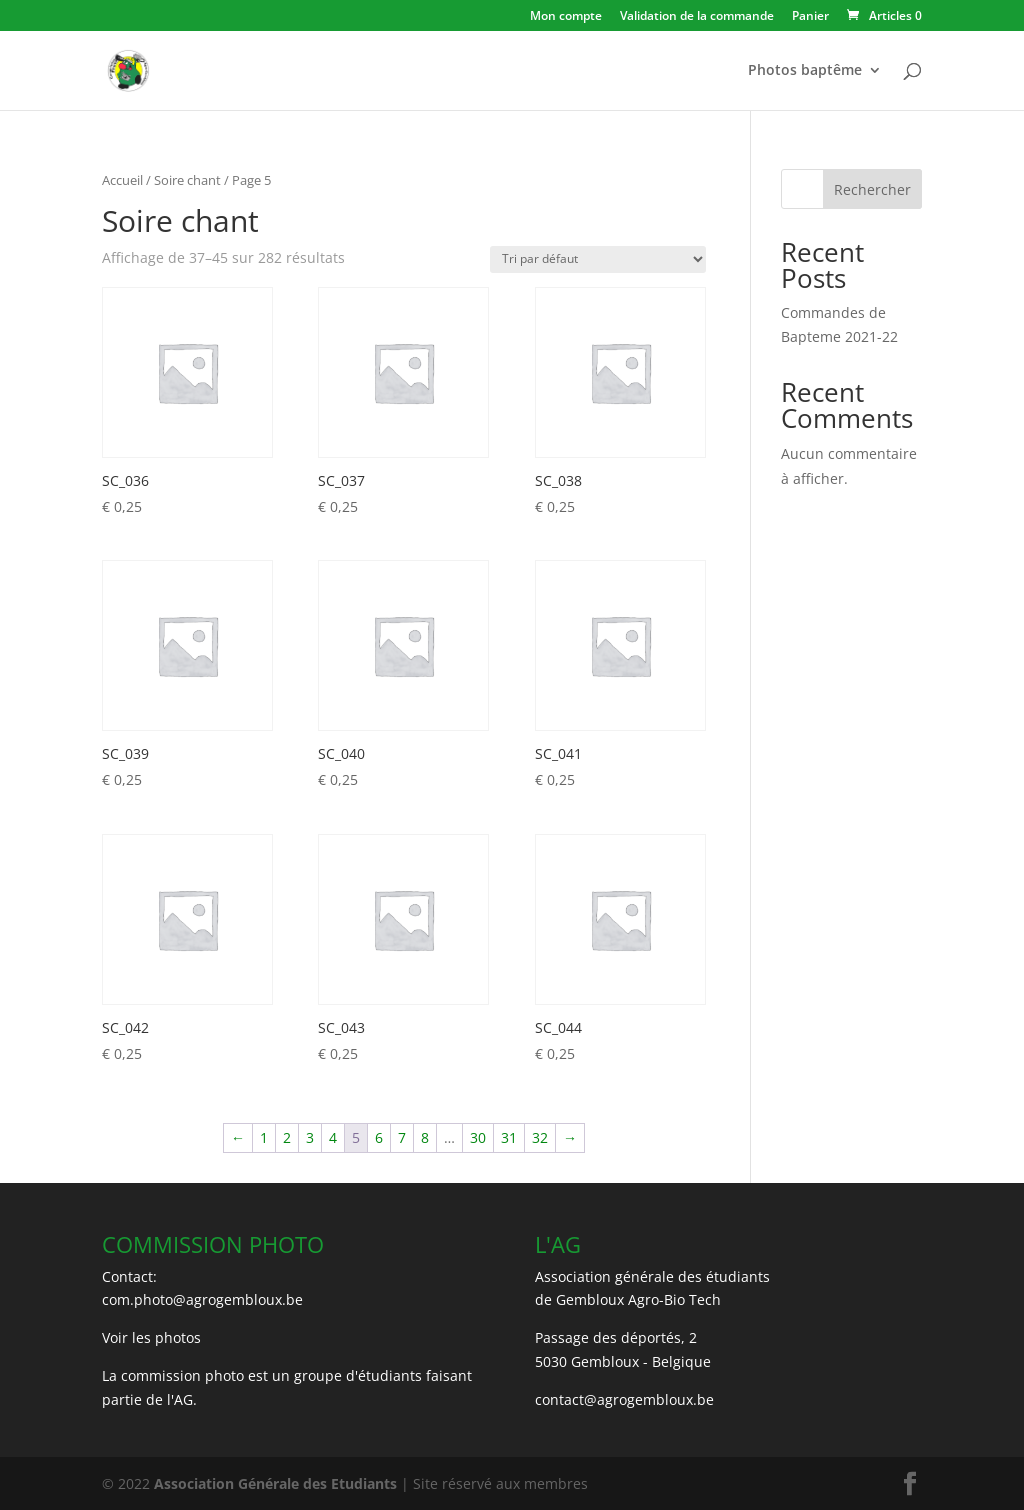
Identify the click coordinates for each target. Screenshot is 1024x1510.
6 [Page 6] (379, 1137)
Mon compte (566, 17)
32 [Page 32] (540, 1137)
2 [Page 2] (287, 1137)
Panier (810, 17)
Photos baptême (805, 71)
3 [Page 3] (310, 1137)
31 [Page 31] (509, 1137)
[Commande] (598, 259)
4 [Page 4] (333, 1137)
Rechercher (872, 189)
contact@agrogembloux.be (624, 1399)
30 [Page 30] (478, 1137)
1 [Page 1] (264, 1137)
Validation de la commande (697, 17)
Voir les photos (151, 1337)
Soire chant (187, 180)
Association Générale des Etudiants (273, 1483)
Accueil (122, 180)
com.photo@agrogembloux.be (202, 1299)
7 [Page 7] (402, 1137)
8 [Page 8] (425, 1137)
